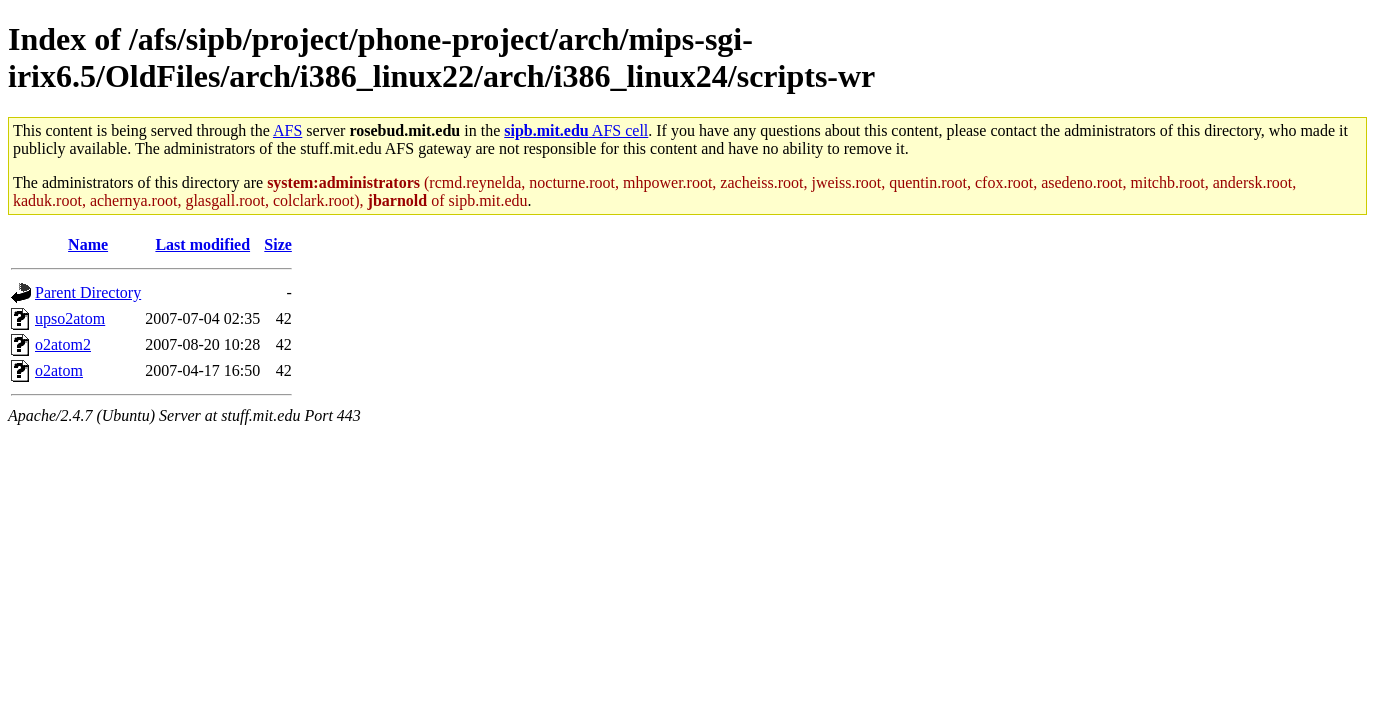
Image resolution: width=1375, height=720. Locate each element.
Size (278, 244)
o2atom (59, 370)
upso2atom (70, 318)
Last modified (202, 244)
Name (88, 244)
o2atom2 (63, 344)
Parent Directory (88, 292)
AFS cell (576, 130)
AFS (287, 130)
